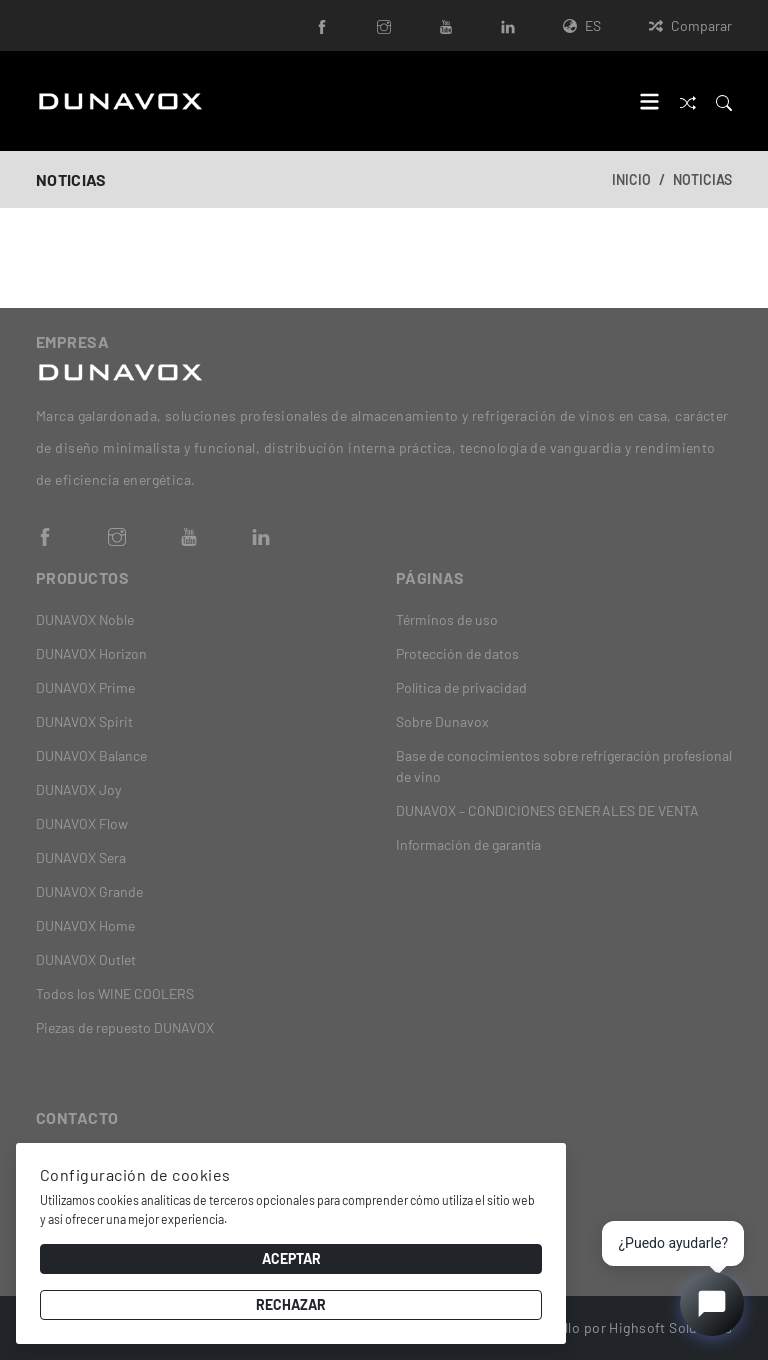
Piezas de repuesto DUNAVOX (125, 1027)
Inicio (631, 179)
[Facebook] (322, 25)
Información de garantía (468, 844)
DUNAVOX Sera (81, 857)
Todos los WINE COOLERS (115, 993)
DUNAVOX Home (85, 925)
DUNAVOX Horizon (91, 653)
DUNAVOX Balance (91, 755)
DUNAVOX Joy (78, 789)
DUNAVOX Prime (85, 687)
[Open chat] (712, 1304)
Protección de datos (457, 653)
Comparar (690, 25)
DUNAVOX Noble (85, 619)
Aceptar (291, 1258)
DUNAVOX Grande (89, 891)
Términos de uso (447, 619)
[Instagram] (384, 25)
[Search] (724, 100)
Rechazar (291, 1304)
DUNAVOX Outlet (86, 959)
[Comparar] (688, 100)
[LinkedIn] (508, 25)
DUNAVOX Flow (82, 823)
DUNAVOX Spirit (84, 721)
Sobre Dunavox (442, 721)
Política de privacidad (461, 687)
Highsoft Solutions (670, 1327)
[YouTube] (446, 25)
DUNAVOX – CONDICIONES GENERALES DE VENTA (547, 810)
